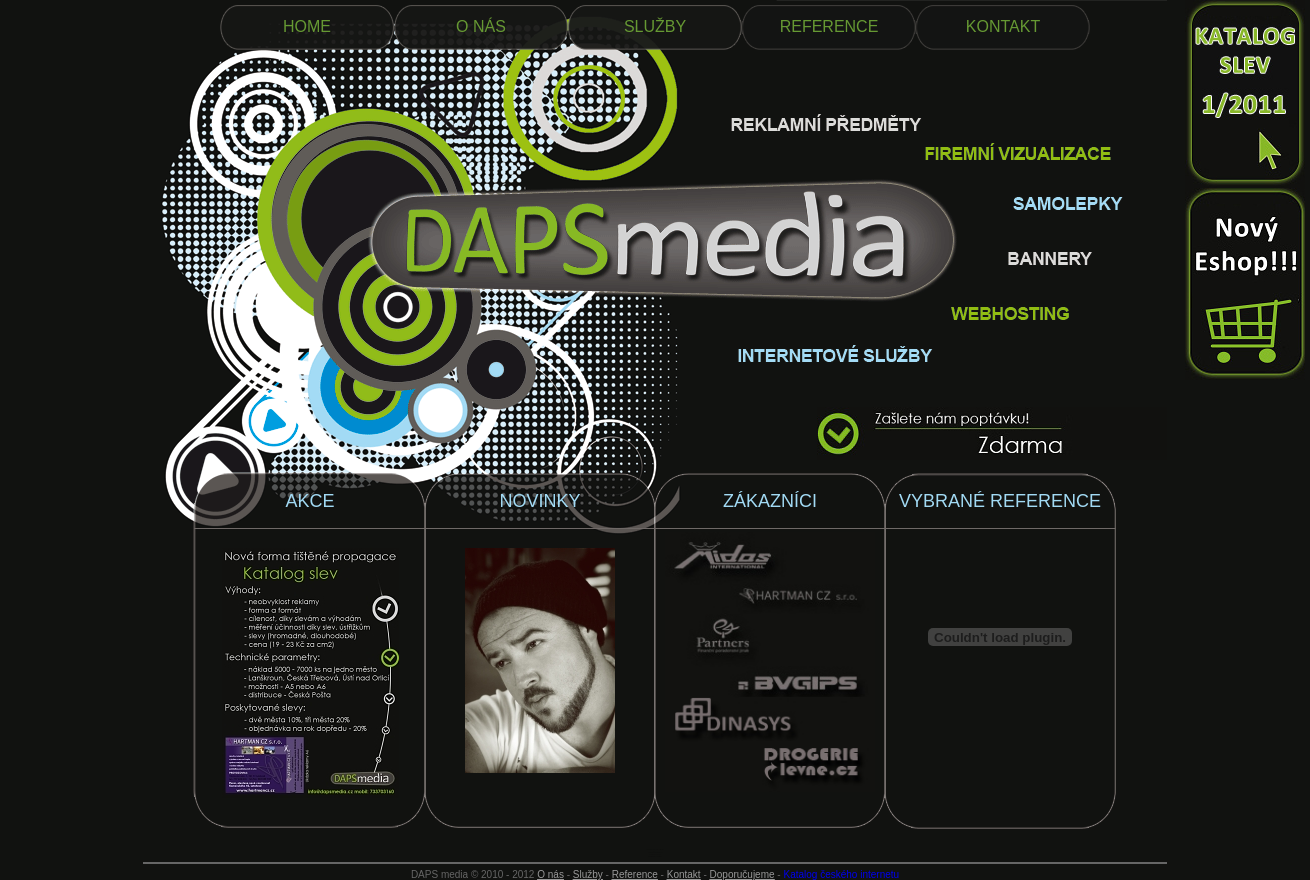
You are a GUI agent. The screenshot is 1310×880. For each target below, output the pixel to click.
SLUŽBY (655, 26)
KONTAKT (1003, 26)
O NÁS (481, 26)
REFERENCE (829, 26)
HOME (307, 26)
